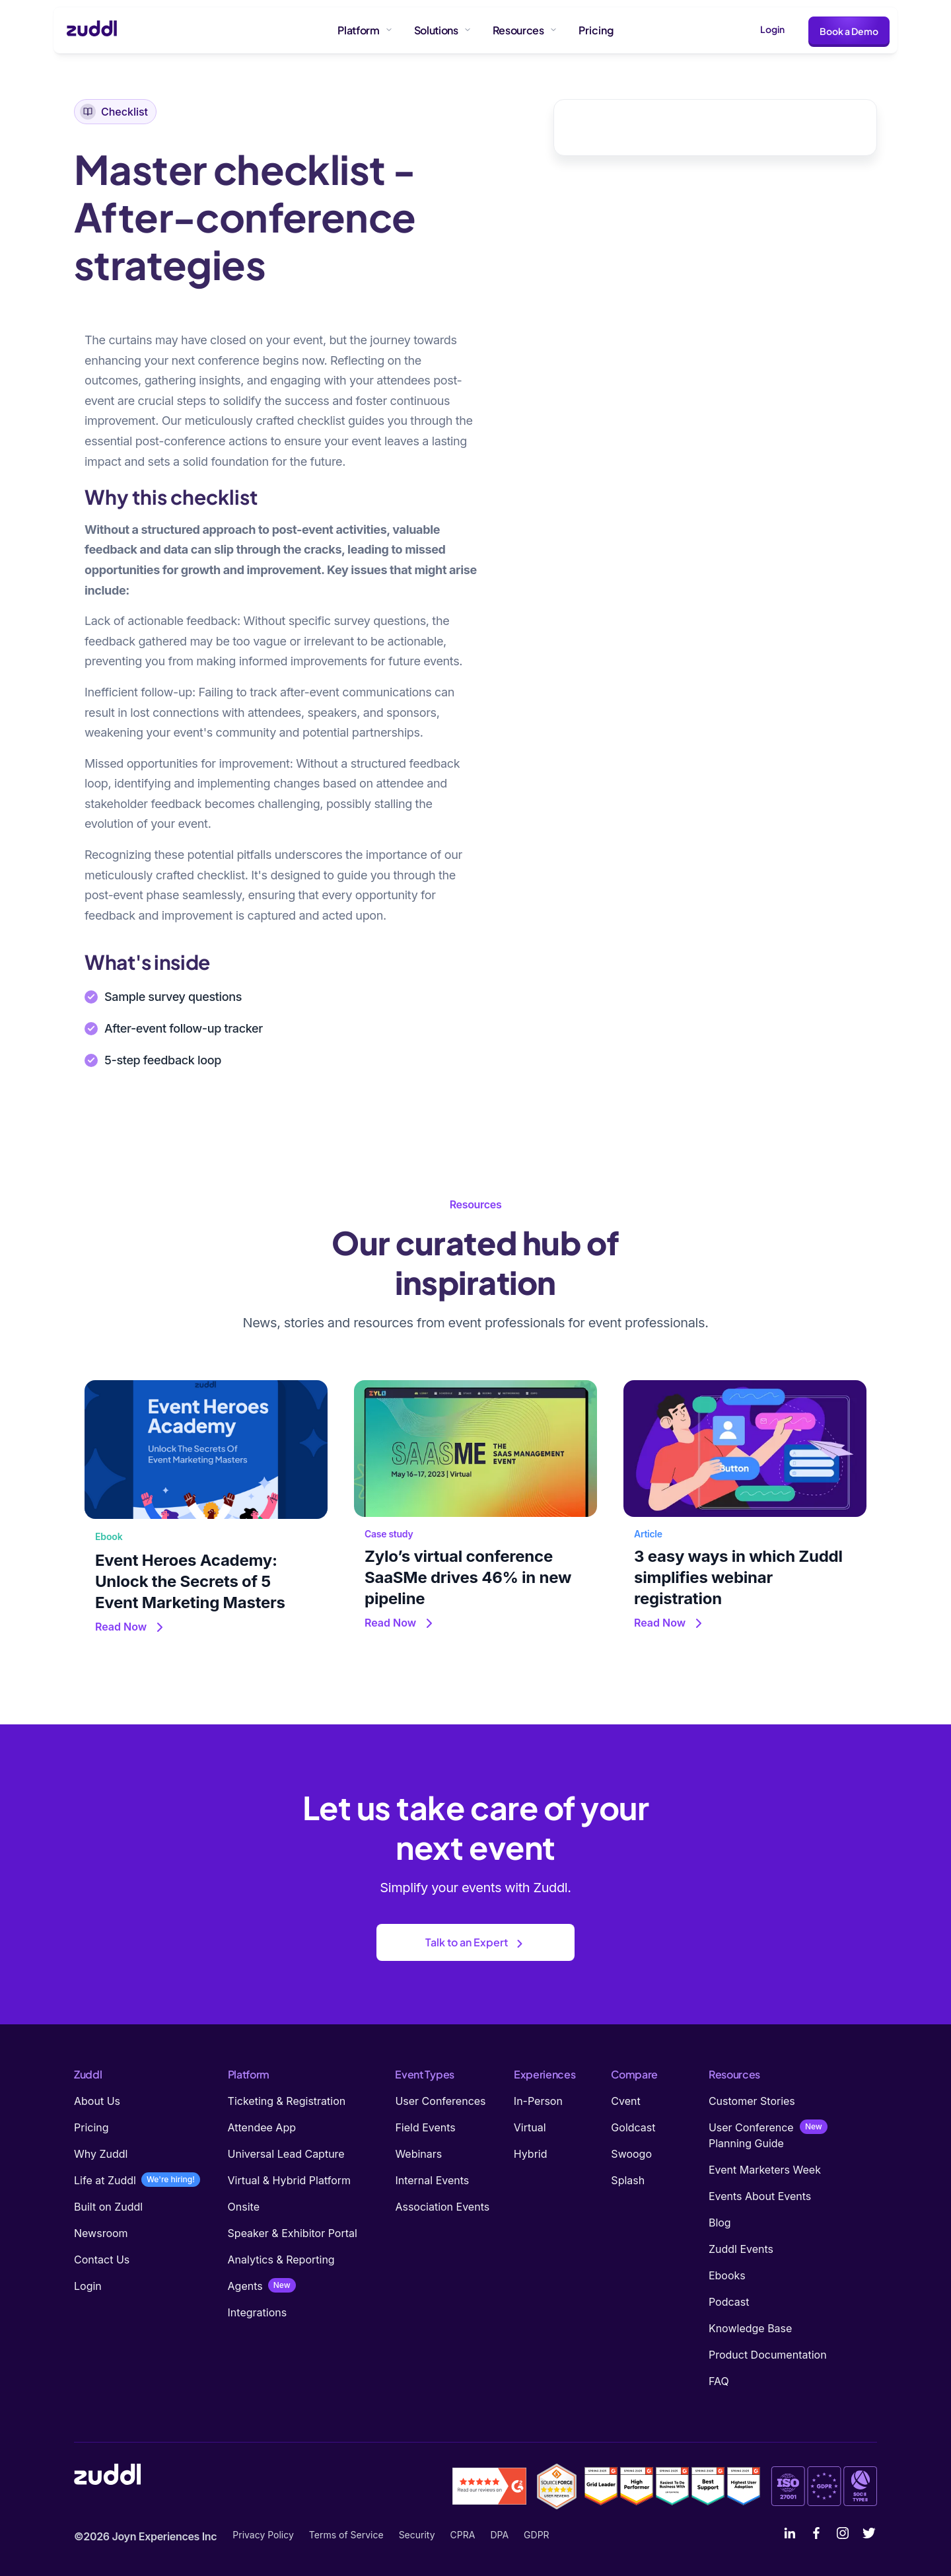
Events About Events (760, 2196)
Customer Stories (752, 2101)
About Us (97, 2101)
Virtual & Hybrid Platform (289, 2180)
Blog (720, 2222)
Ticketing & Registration (287, 2101)
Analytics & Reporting (281, 2259)
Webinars (418, 2153)
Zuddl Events (741, 2249)
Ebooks (727, 2275)
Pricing (91, 2127)
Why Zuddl (100, 2153)
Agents (245, 2286)
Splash (628, 2180)
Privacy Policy (263, 2534)
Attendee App (262, 2127)
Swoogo (631, 2153)
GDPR (536, 2534)
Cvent (625, 2101)
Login (772, 29)
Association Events (442, 2206)
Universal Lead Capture (286, 2153)
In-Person (538, 2101)
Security (417, 2534)
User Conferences (440, 2101)
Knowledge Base (750, 2328)
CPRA (463, 2534)
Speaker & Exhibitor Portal (292, 2233)
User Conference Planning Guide (751, 2135)
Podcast (729, 2301)
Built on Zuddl (108, 2206)
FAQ (719, 2381)
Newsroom (101, 2233)
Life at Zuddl (105, 2180)
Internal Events (432, 2180)
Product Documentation (768, 2354)
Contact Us (101, 2259)
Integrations (257, 2312)
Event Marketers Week (765, 2169)
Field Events (425, 2127)
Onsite (244, 2206)
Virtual (530, 2127)
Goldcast (633, 2127)
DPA (499, 2534)
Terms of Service (346, 2534)
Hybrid (530, 2153)
